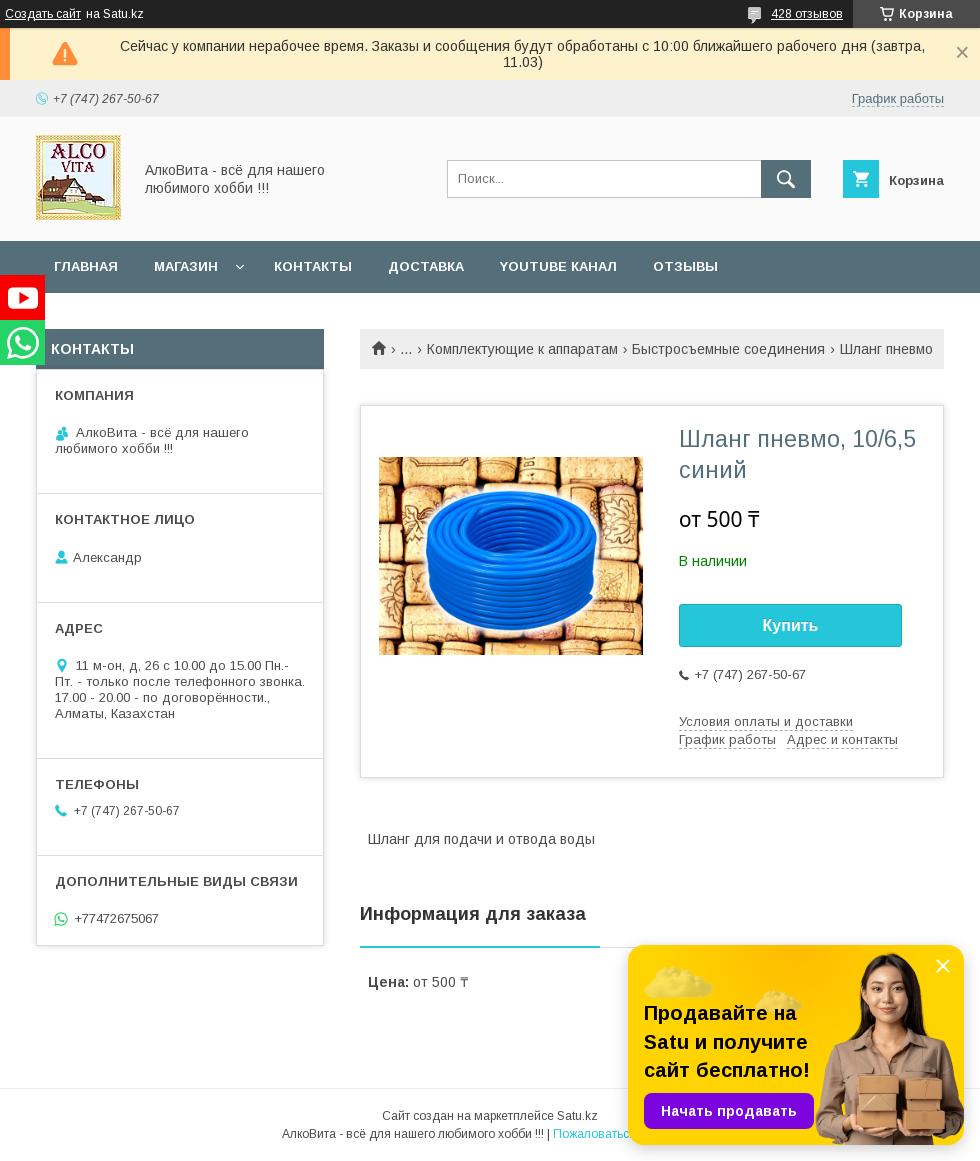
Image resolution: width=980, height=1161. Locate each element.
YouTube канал (558, 266)
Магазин (186, 266)
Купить (791, 625)
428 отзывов (807, 14)
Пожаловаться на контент (626, 1134)
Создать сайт (43, 14)
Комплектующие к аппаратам (522, 349)
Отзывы (685, 266)
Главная (86, 266)
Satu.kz (577, 1116)
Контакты (313, 266)
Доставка (426, 266)
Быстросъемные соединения (728, 349)
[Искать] (786, 179)
